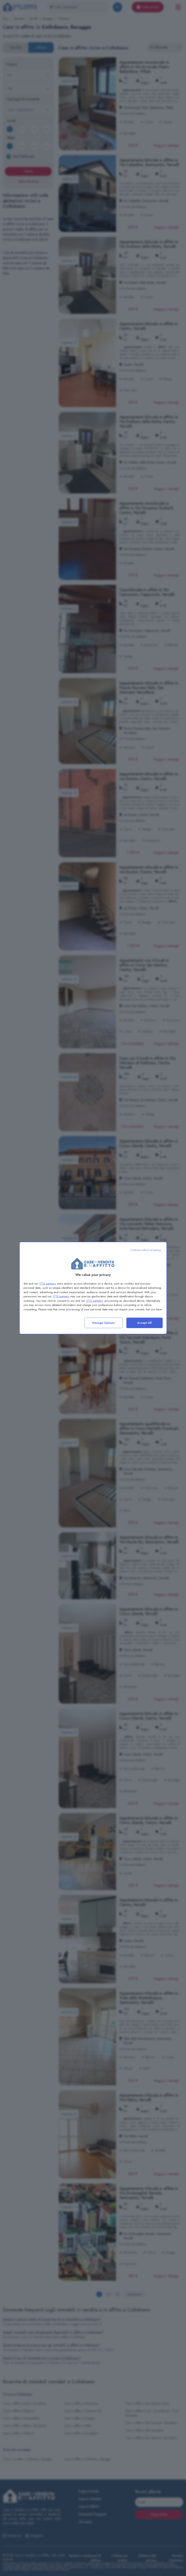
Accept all (144, 1323)
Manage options (103, 1323)
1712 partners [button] (47, 1284)
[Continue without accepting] (145, 1250)
